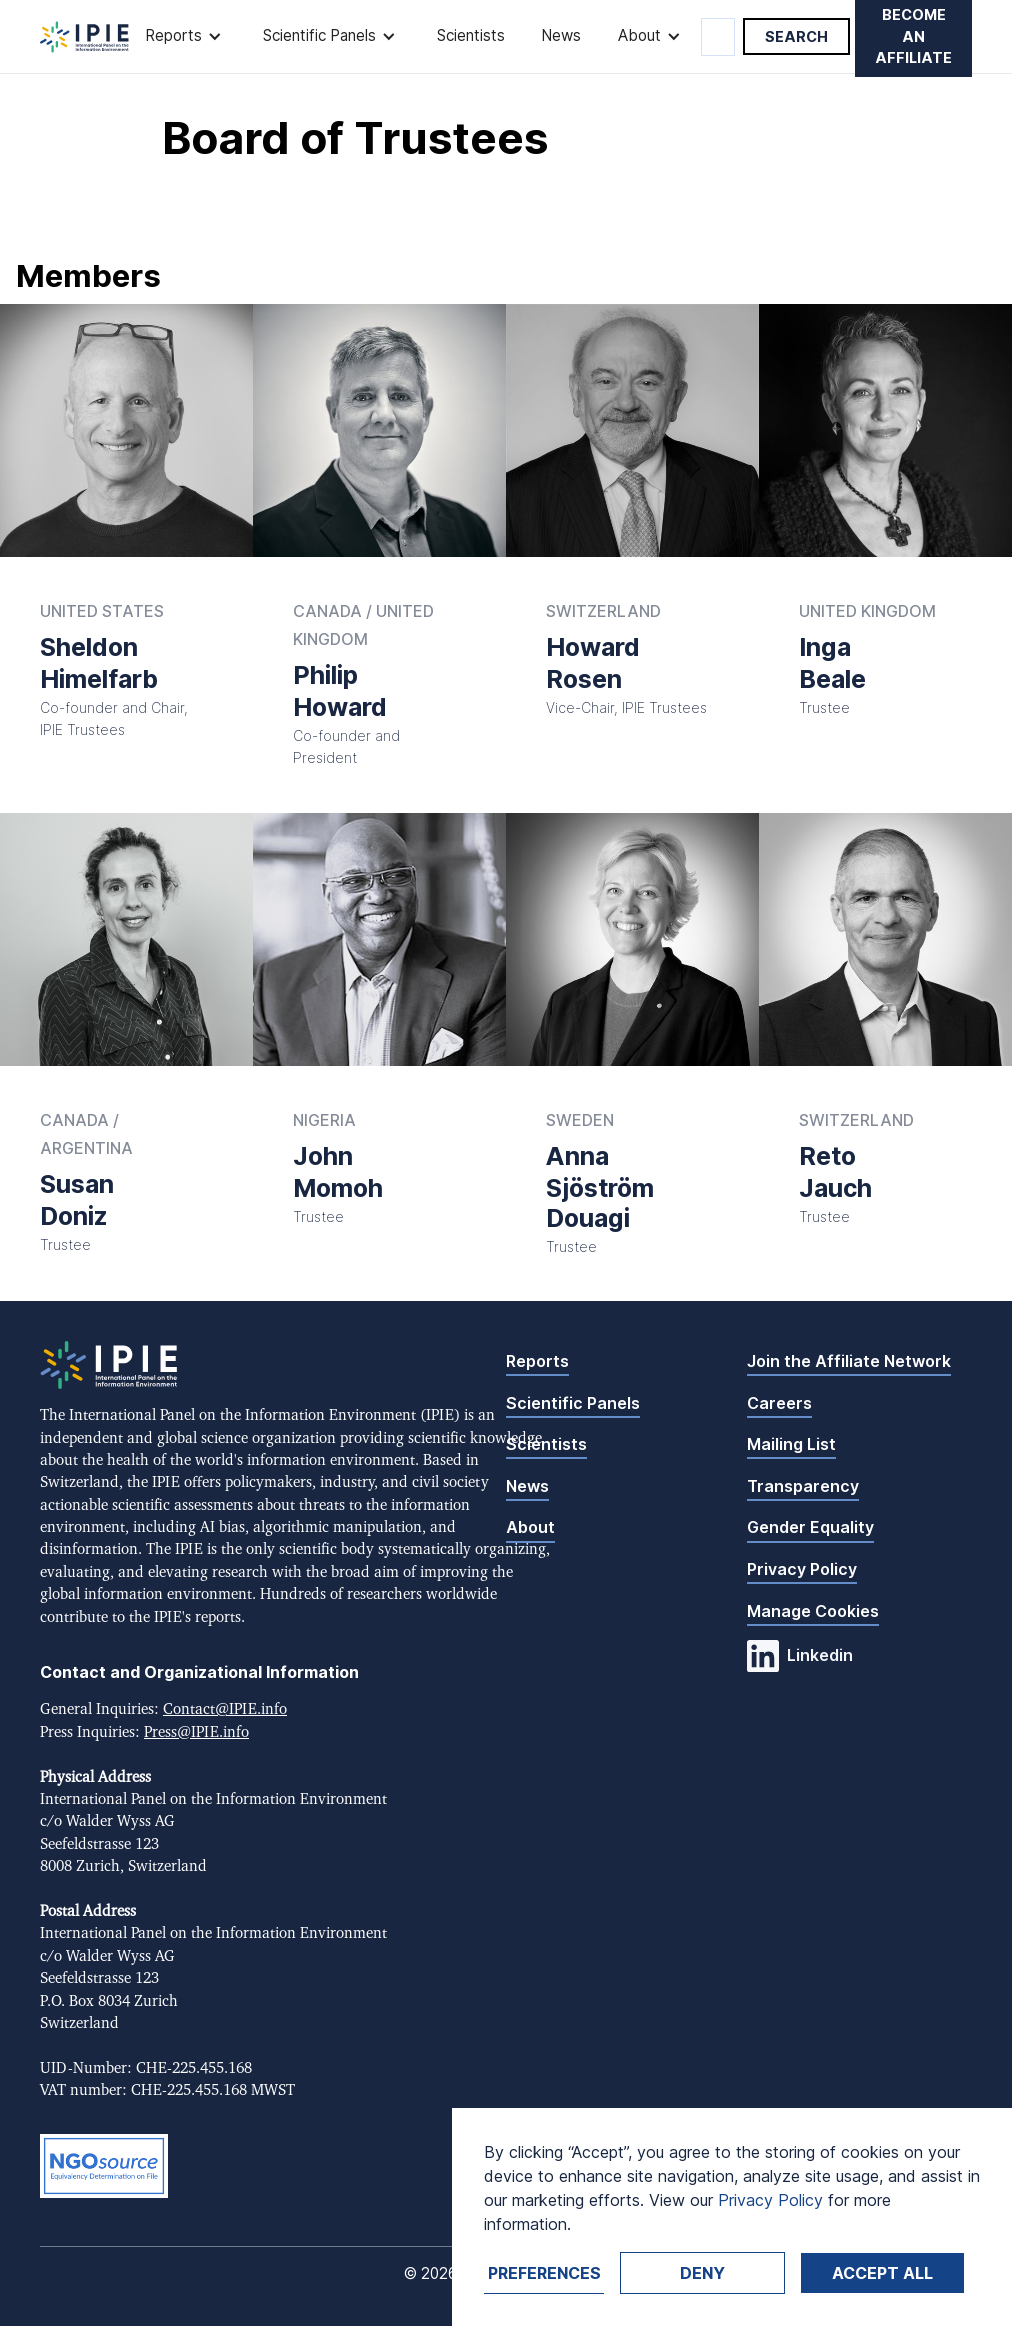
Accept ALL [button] (882, 2273)
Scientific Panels (573, 1403)
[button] (185, 36)
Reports (537, 1361)
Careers (779, 1403)
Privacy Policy (802, 1569)
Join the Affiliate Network (849, 1361)
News (561, 35)
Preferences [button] (544, 2273)
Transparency (803, 1486)
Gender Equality (810, 1527)
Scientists (471, 35)
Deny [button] (702, 2273)
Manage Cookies (813, 1611)
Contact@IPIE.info (225, 1709)
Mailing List (791, 1444)
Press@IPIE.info (196, 1732)
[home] (84, 37)
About (530, 1527)
